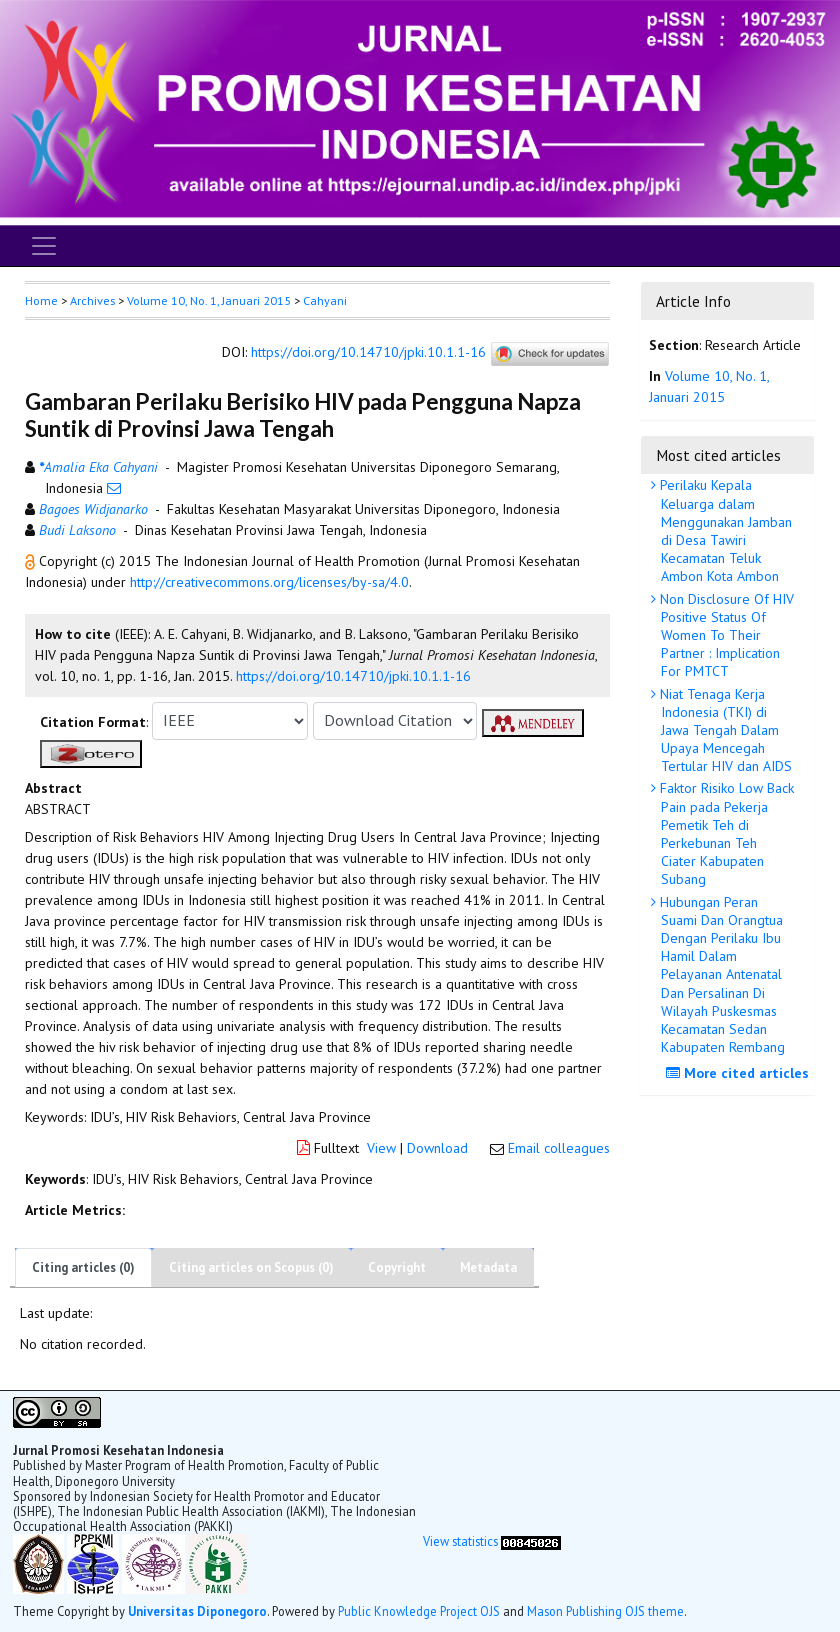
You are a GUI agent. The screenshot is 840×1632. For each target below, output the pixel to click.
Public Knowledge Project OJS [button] (419, 1611)
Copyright (397, 1267)
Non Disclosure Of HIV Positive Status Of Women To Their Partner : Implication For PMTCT (725, 635)
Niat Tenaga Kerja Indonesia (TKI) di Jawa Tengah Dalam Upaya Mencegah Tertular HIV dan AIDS (724, 730)
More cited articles (740, 1073)
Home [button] (41, 300)
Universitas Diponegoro (197, 1611)
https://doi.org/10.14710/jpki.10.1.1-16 (368, 352)
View (381, 1148)
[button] (32, 561)
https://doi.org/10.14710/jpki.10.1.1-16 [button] (353, 676)
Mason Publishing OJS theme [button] (605, 1611)
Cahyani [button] (325, 300)
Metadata (488, 1267)
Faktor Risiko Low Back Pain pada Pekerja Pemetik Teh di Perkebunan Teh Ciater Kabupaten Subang (725, 833)
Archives (92, 300)
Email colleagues (559, 1148)
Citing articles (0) (83, 1267)
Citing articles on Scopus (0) (251, 1267)
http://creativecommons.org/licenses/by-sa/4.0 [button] (269, 582)
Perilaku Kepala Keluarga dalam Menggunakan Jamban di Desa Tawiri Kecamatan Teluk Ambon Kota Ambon (724, 530)
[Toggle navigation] (44, 246)
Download (437, 1148)
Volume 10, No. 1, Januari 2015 (209, 300)
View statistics (460, 1541)
